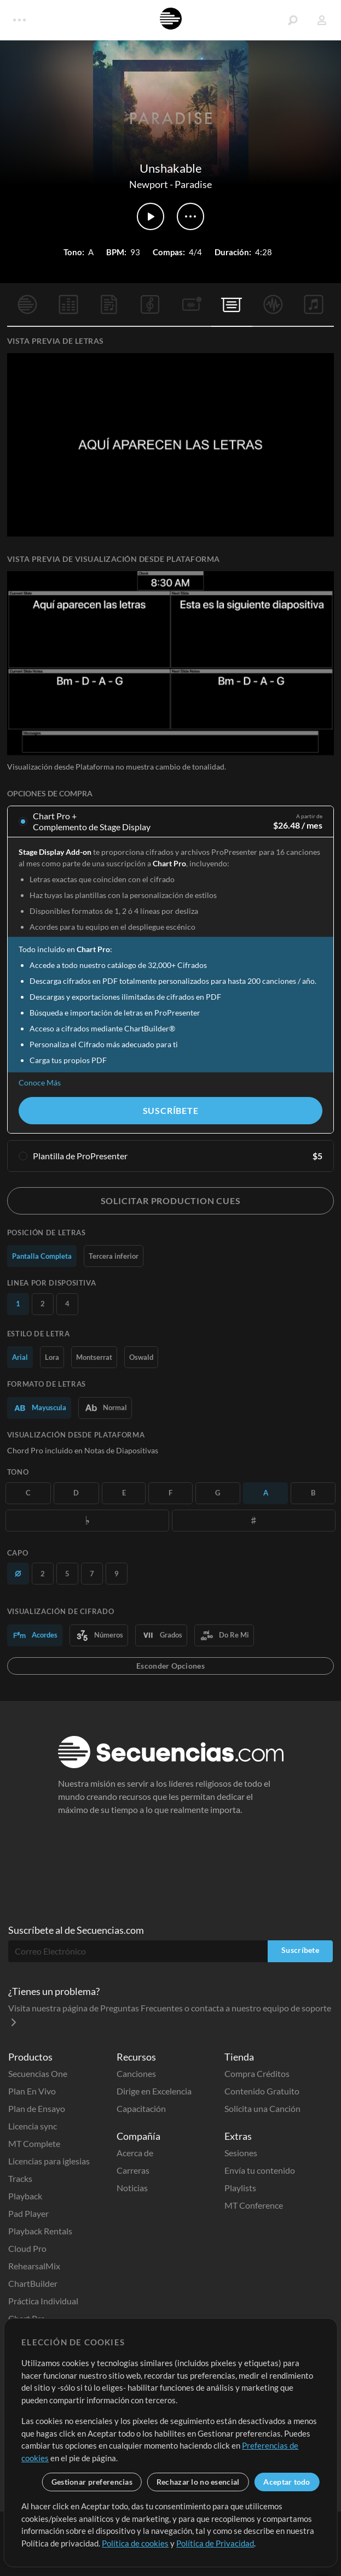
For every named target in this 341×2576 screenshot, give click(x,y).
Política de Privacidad (215, 2543)
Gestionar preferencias (91, 2481)
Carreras (133, 2170)
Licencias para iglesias (49, 2161)
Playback (25, 2196)
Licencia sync (32, 2126)
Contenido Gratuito (261, 2091)
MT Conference (253, 2205)
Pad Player (28, 2213)
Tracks (20, 2178)
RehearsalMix (34, 2266)
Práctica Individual (43, 2301)
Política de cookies (135, 2543)
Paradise (193, 184)
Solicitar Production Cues (171, 1200)
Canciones (136, 2073)
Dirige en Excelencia (154, 2091)
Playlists (240, 2187)
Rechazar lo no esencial (198, 2481)
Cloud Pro (27, 2248)
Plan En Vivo (32, 2091)
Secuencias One (37, 2073)
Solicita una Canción (262, 2108)
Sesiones (240, 2152)
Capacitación (141, 2108)
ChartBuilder (32, 2283)
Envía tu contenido (259, 2170)
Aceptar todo (286, 2481)
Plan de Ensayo (36, 2108)
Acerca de (135, 2152)
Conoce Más (40, 1082)
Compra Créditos (257, 2073)
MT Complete (34, 2143)
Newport (148, 184)
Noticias (132, 2187)
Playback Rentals (40, 2231)
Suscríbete (171, 1110)
